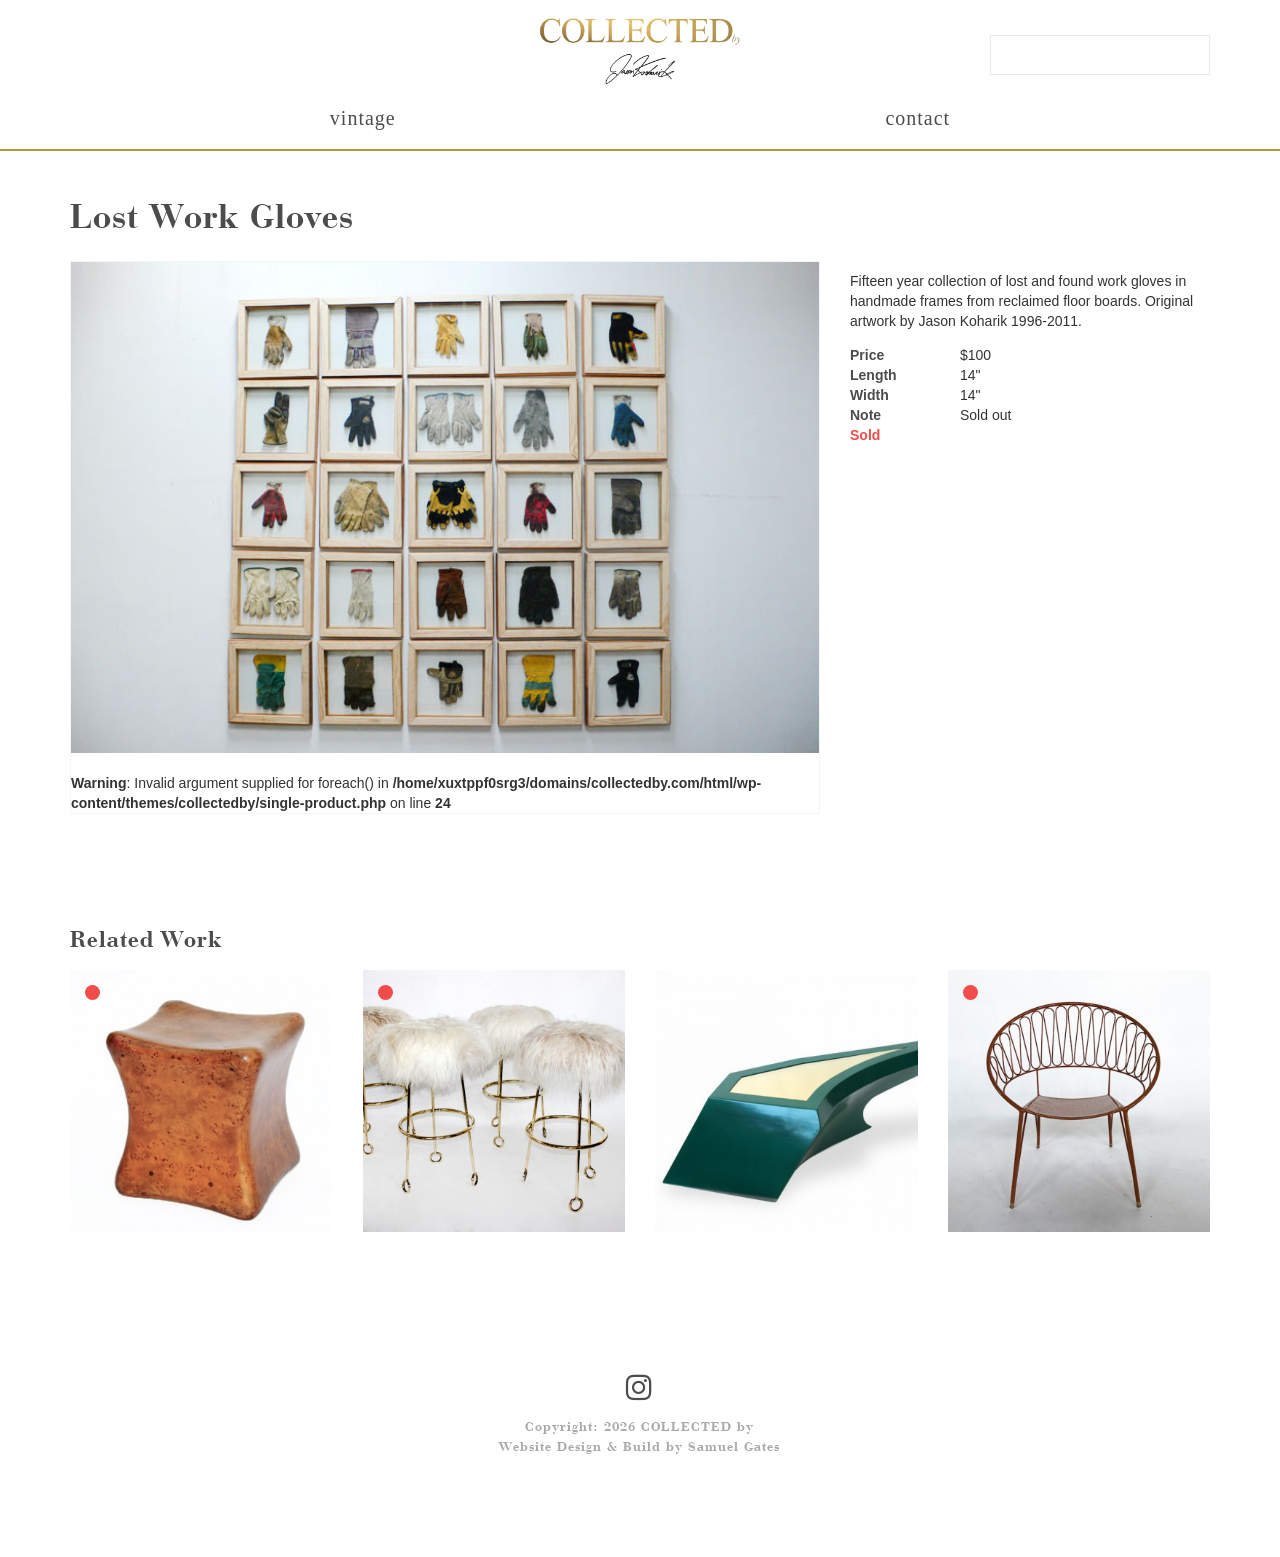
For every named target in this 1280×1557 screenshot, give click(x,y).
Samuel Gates (734, 1448)
